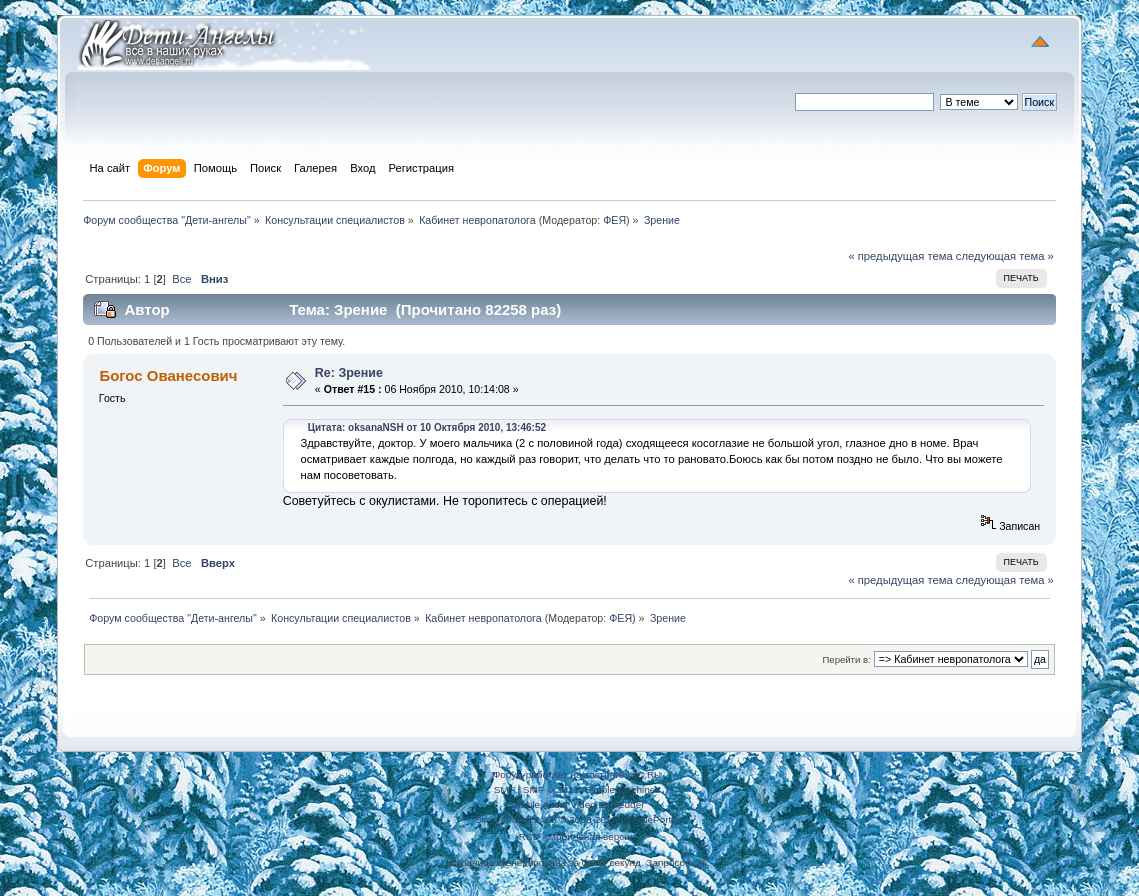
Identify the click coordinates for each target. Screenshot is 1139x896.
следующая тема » (1005, 256)
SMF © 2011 (551, 789)
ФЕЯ (614, 220)
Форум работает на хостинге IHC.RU (577, 774)
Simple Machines (622, 789)
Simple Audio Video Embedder (576, 804)
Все (181, 279)
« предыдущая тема (900, 256)
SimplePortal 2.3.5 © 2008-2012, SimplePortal (577, 819)
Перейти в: (847, 659)
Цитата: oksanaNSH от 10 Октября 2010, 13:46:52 (427, 427)
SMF (504, 789)
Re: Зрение (349, 373)
